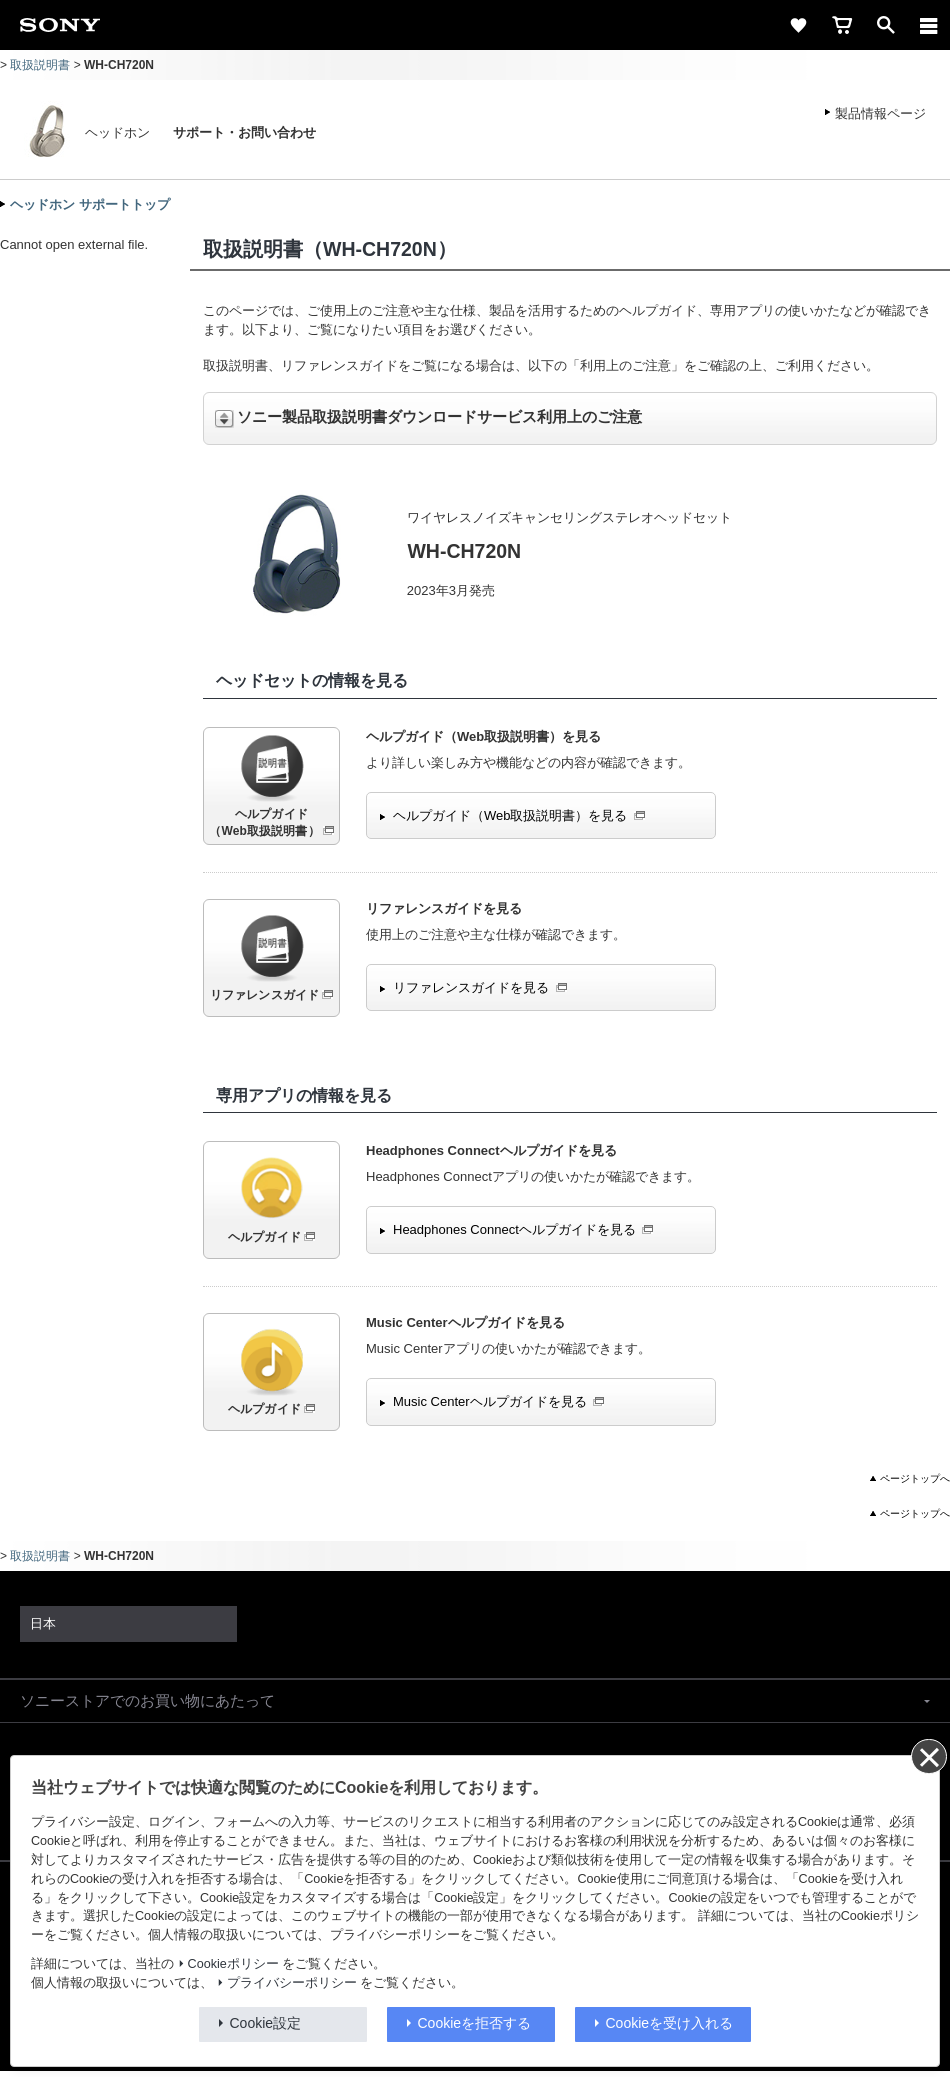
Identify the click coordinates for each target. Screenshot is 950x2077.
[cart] (842, 25)
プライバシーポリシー (292, 1983)
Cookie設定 (266, 2023)
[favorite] (798, 25)
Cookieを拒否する (475, 2023)
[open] (886, 25)
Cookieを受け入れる (670, 2023)
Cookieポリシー (233, 1964)
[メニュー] (929, 25)
